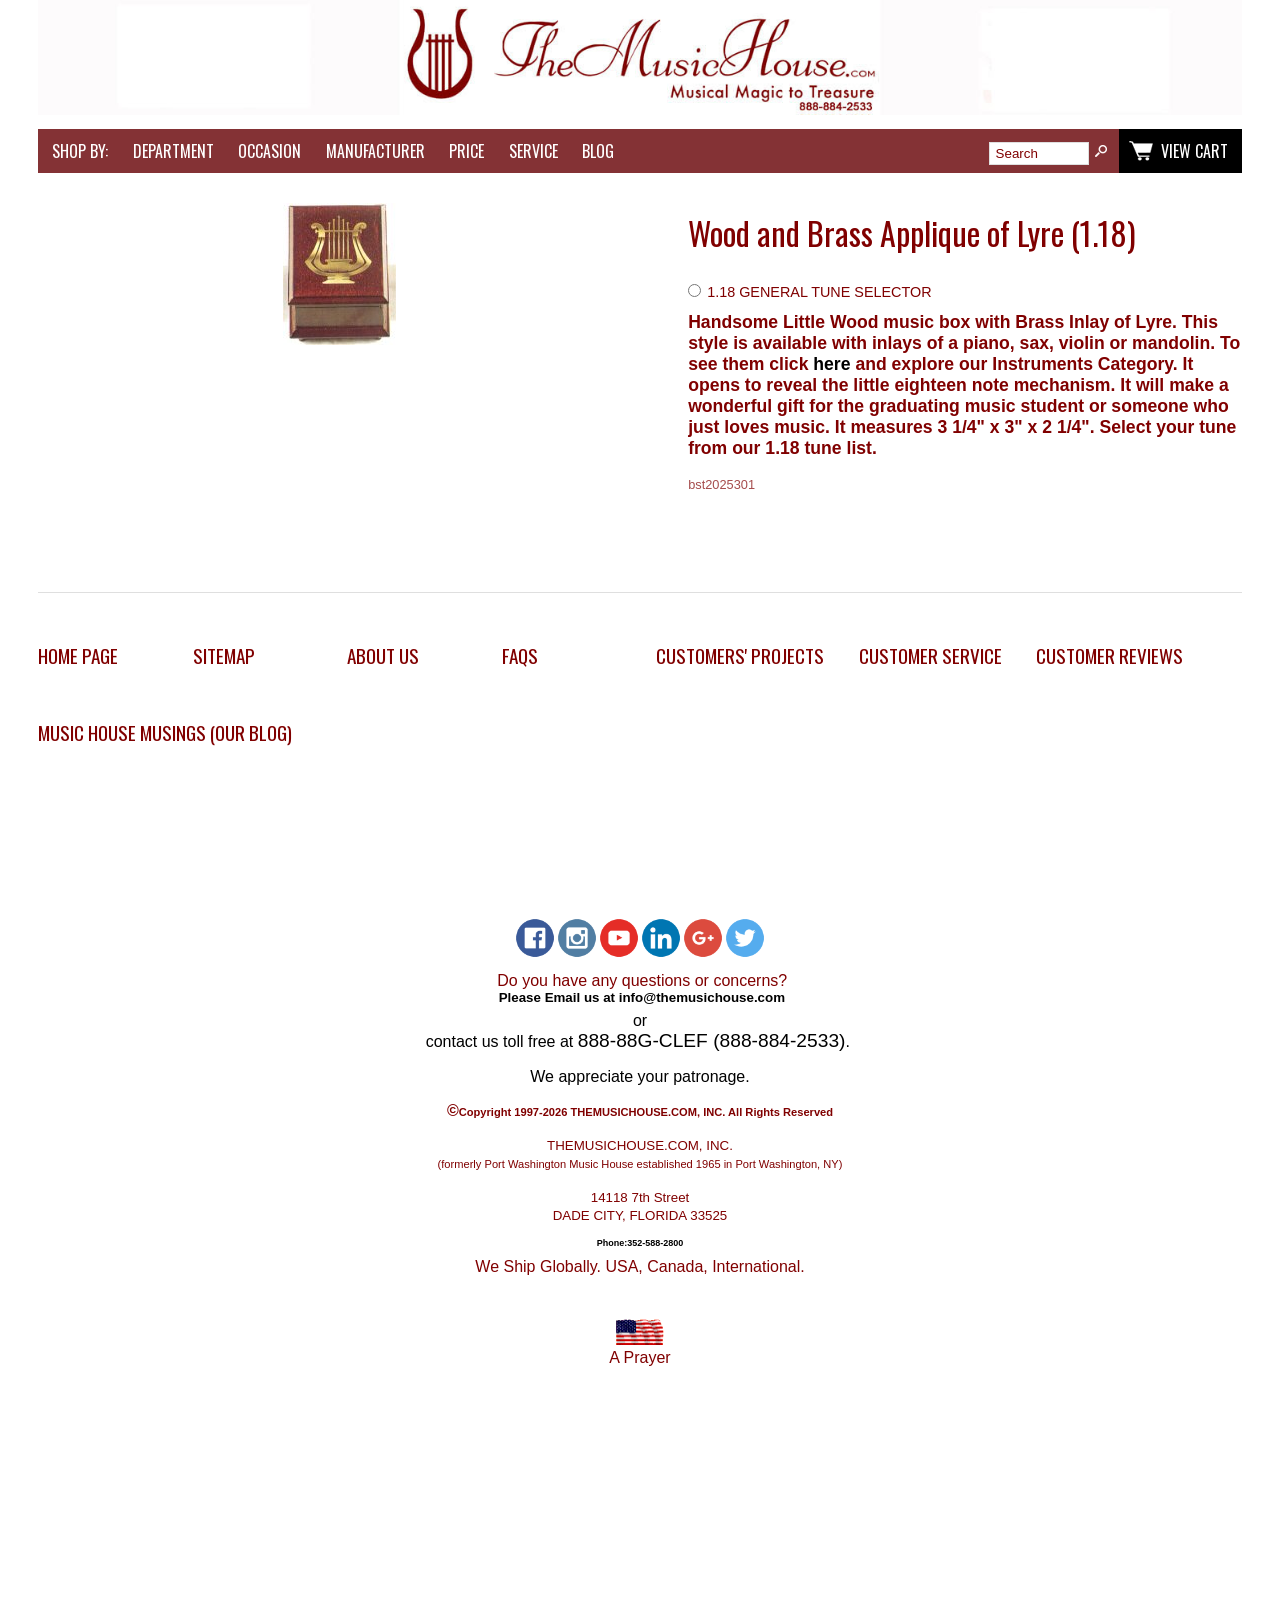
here (834, 364)
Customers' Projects (740, 655)
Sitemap (224, 655)
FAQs (520, 655)
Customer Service (930, 655)
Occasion (269, 151)
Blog (598, 151)
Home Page (78, 655)
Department (173, 151)
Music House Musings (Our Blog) (165, 732)
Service (533, 151)
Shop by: (80, 151)
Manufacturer (375, 151)
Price (466, 151)
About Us (383, 655)
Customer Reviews (1109, 655)
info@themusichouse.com (702, 997)
